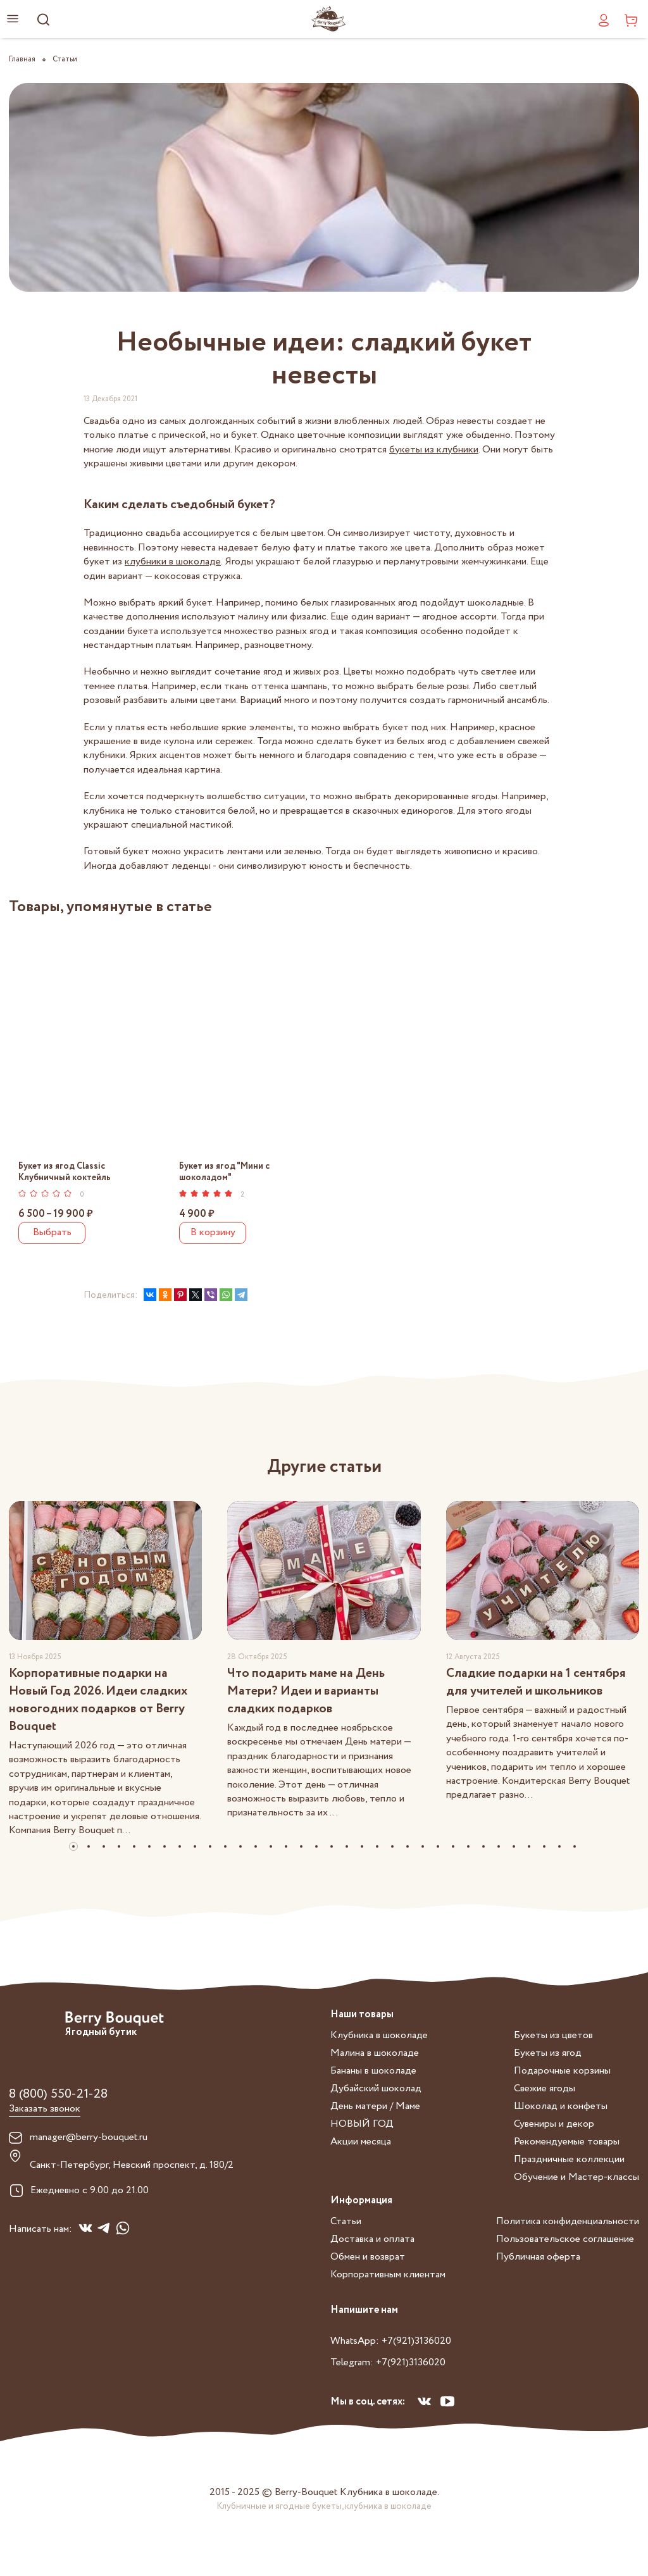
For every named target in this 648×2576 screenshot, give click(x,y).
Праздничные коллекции (569, 2159)
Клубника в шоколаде (379, 2035)
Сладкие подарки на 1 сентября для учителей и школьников (536, 1682)
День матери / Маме (375, 2106)
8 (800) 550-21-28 (58, 2094)
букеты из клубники (433, 449)
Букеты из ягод (548, 2053)
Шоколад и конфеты (561, 2106)
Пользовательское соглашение (565, 2239)
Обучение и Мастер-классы (576, 2177)
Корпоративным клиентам (388, 2274)
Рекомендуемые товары (567, 2141)
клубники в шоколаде (173, 561)
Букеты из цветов (553, 2035)
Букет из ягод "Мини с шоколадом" (224, 1172)
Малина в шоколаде (374, 2053)
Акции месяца (360, 2141)
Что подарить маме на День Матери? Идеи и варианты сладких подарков (306, 1691)
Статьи (345, 2221)
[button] (73, 1846)
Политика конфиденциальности (567, 2221)
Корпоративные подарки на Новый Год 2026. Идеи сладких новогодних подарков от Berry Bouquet (98, 1700)
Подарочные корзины (562, 2070)
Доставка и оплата (372, 2239)
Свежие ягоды (544, 2088)
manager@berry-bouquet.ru (88, 2137)
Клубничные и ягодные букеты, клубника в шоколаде (324, 2506)
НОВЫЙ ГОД (362, 2124)
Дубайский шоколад (375, 2088)
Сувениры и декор (554, 2124)
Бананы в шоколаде (373, 2070)
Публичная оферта (538, 2256)
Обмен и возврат (367, 2256)
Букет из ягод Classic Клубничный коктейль (64, 1172)
